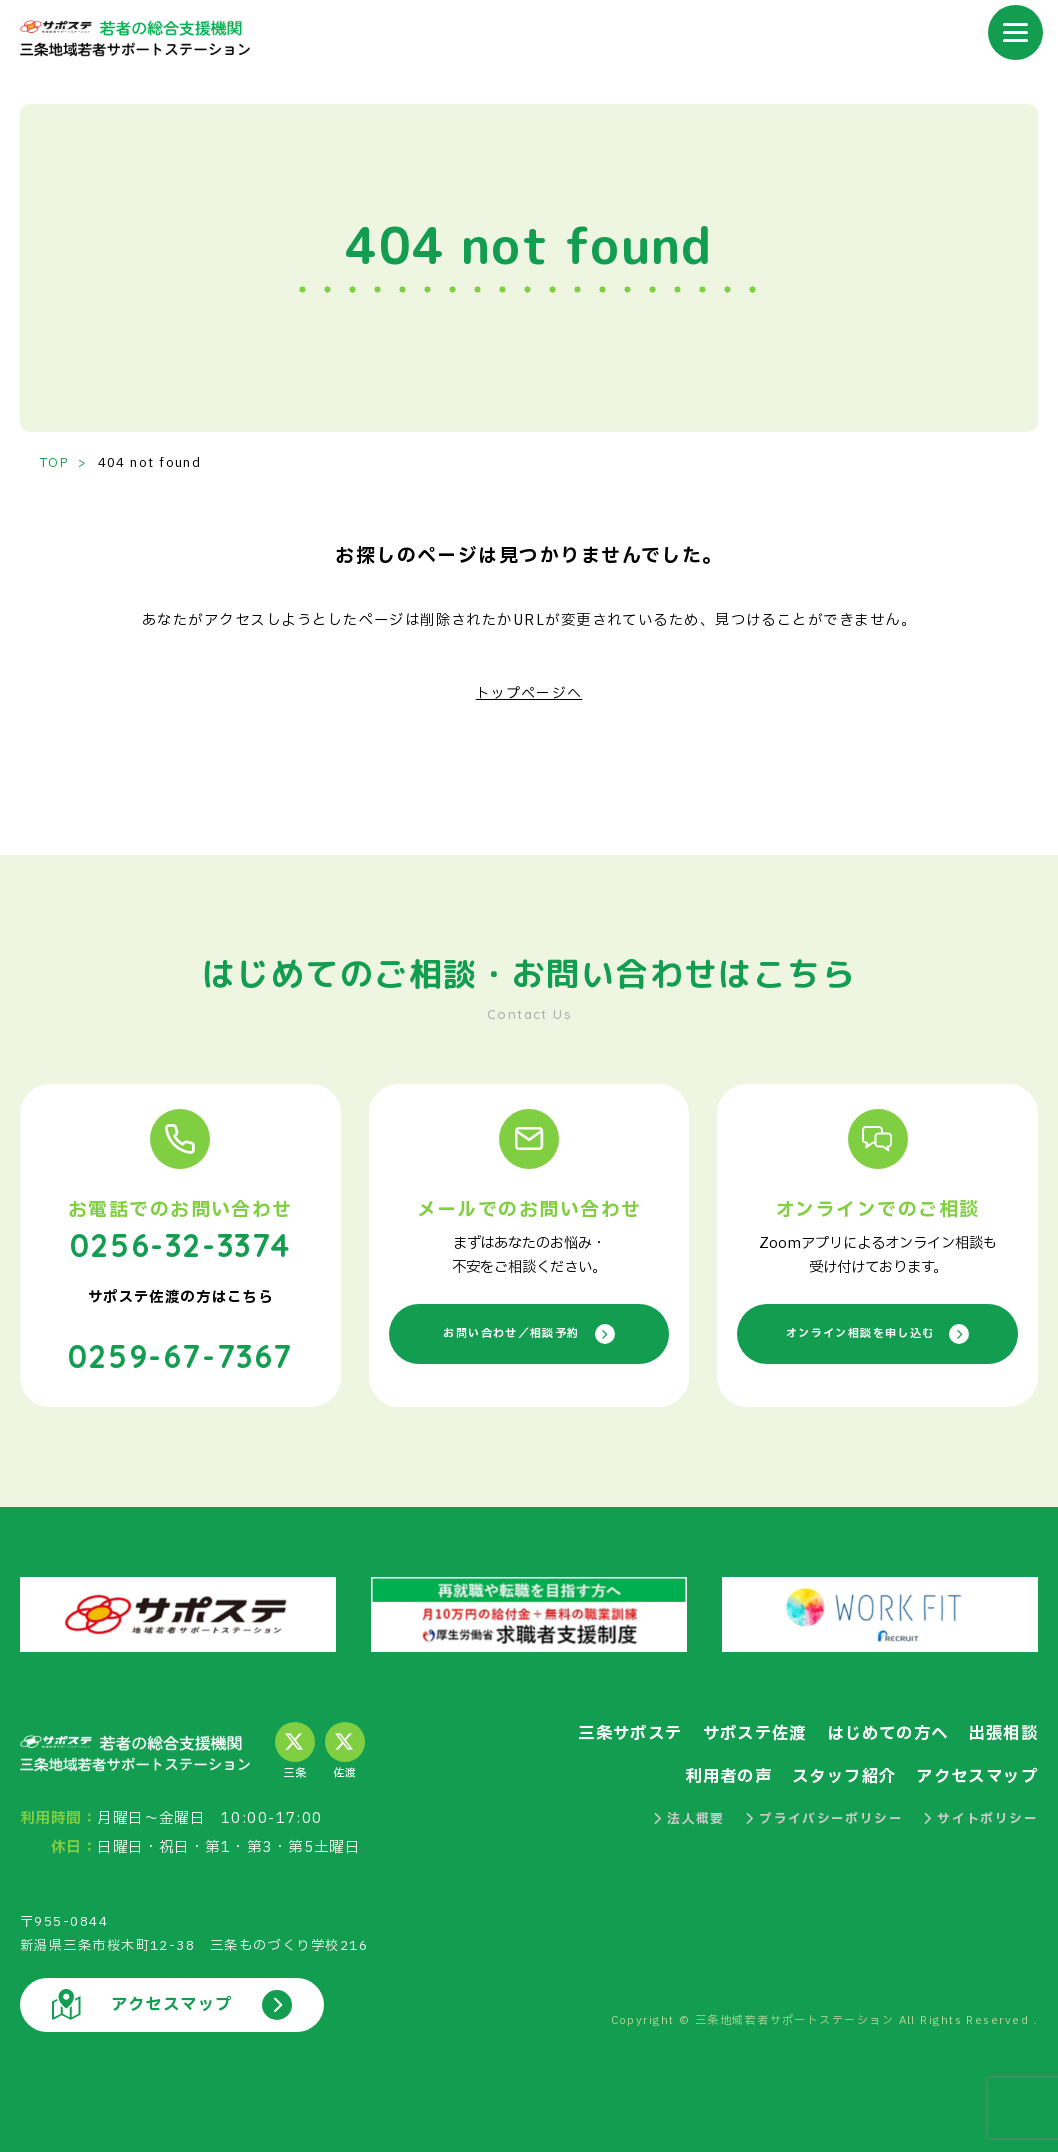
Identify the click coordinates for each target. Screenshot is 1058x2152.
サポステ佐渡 (739, 1731)
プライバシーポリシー (822, 1818)
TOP (55, 463)
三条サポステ (609, 1731)
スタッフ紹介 (833, 1774)
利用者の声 (712, 1774)
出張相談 (1001, 1731)
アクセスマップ (973, 1774)
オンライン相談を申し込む (877, 1334)
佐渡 (345, 1750)
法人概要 (687, 1818)
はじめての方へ (879, 1731)
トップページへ (528, 693)
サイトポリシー (980, 1818)
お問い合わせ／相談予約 (529, 1334)
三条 (295, 1750)
